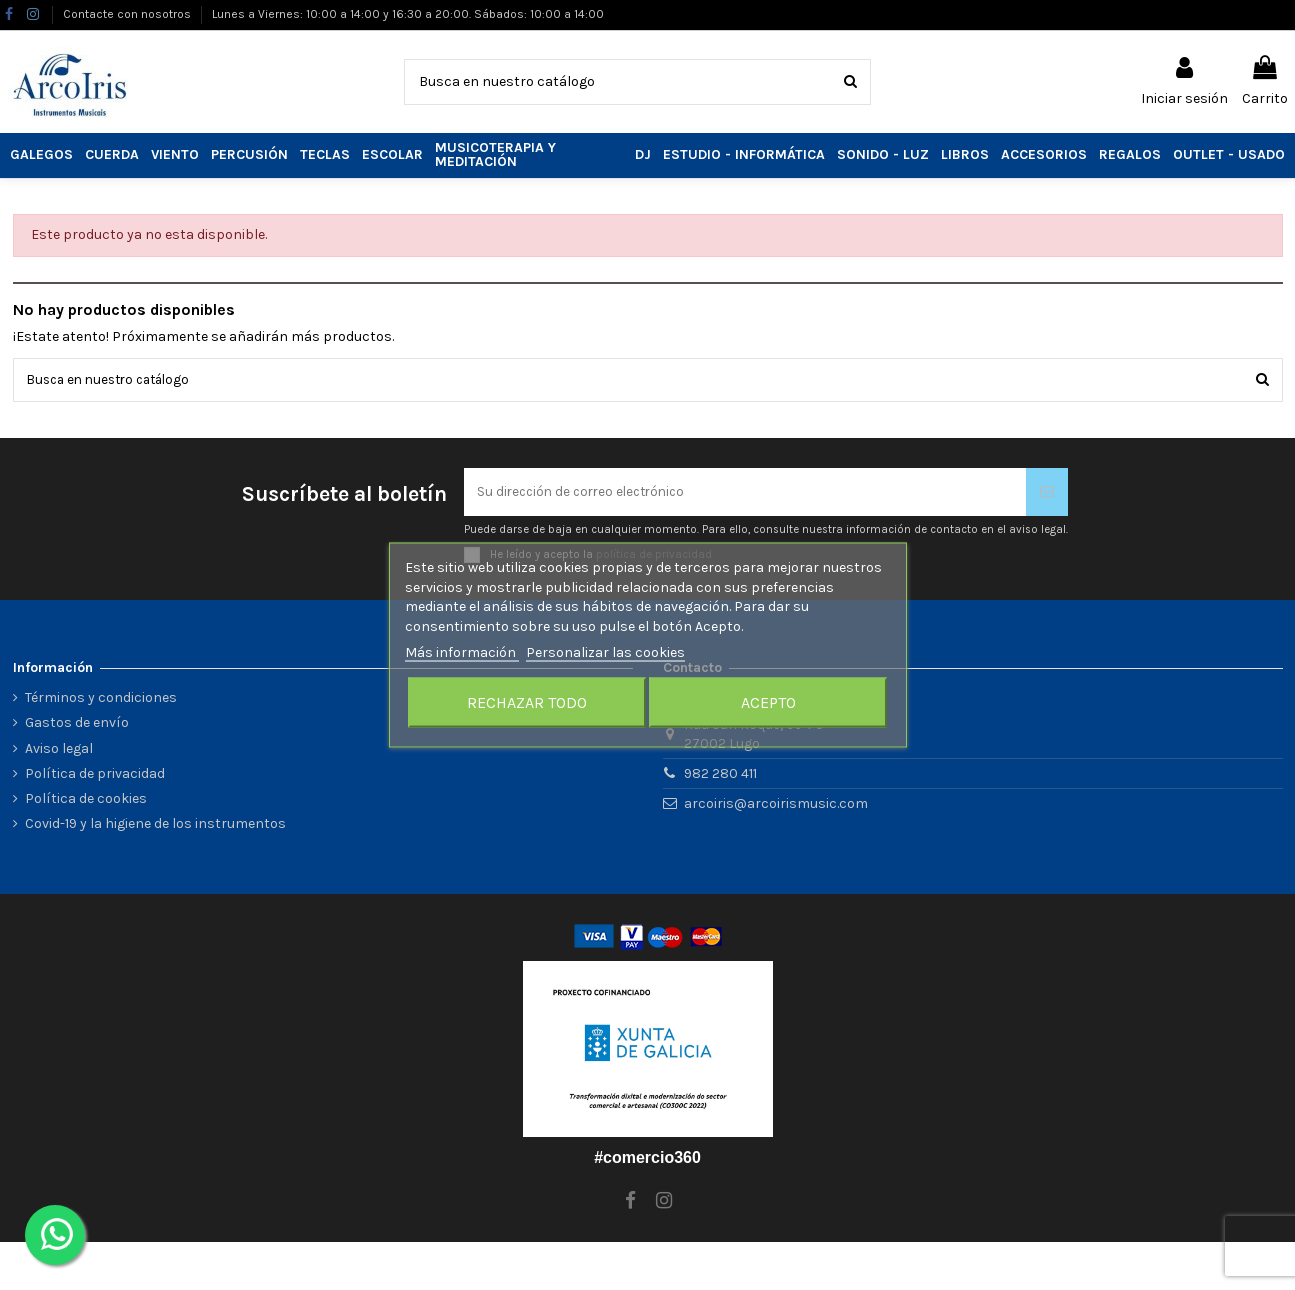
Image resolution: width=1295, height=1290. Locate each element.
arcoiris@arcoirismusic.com (776, 806)
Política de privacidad (95, 776)
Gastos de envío (77, 726)
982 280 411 (720, 777)
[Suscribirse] (1047, 494)
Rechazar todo (527, 701)
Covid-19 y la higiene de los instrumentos (155, 827)
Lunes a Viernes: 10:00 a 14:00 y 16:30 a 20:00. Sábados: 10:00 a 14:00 (408, 14)
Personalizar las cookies (605, 652)
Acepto (768, 701)
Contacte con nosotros (128, 14)
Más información (462, 652)
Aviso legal (59, 751)
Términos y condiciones (101, 701)
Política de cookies (86, 801)
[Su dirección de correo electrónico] (745, 494)
